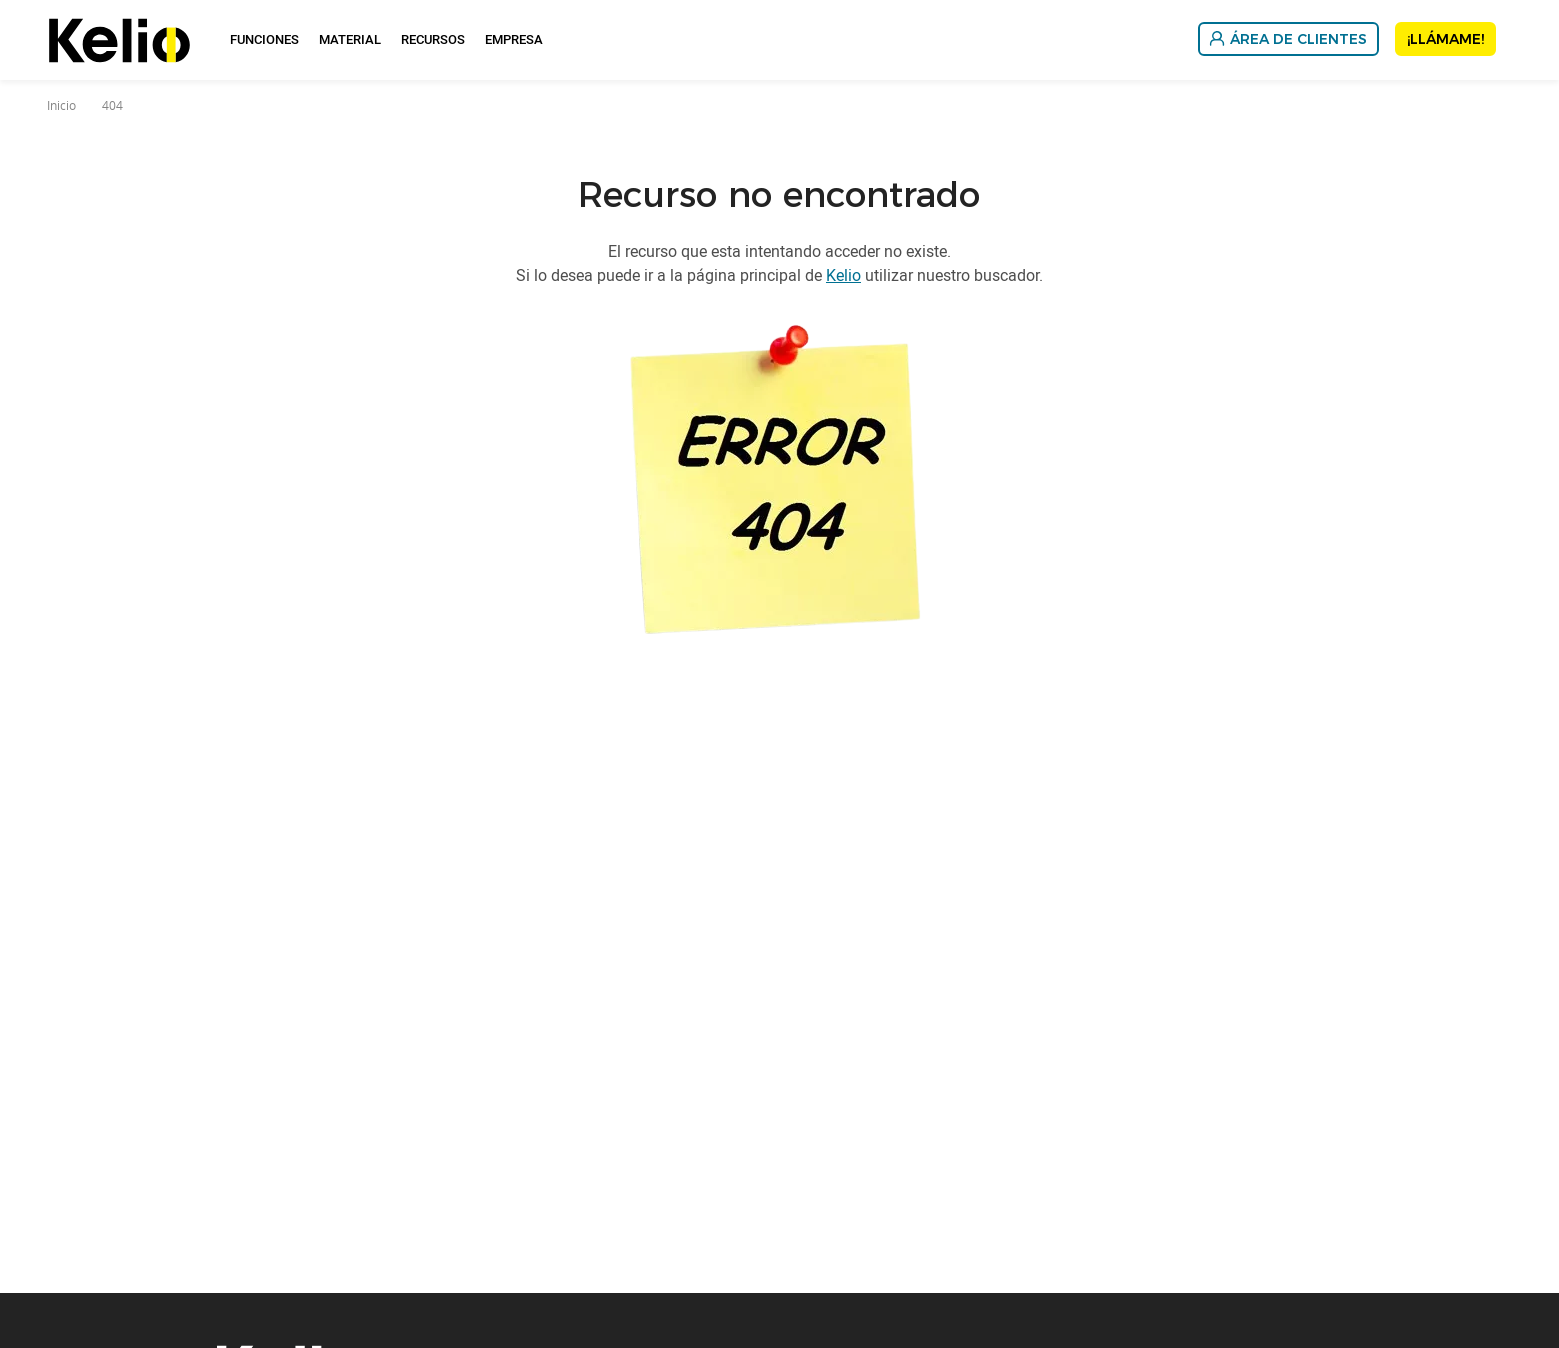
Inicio (61, 105)
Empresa (514, 39)
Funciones (264, 39)
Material (350, 39)
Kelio (843, 275)
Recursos (433, 39)
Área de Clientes (1298, 39)
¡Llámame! (1445, 39)
